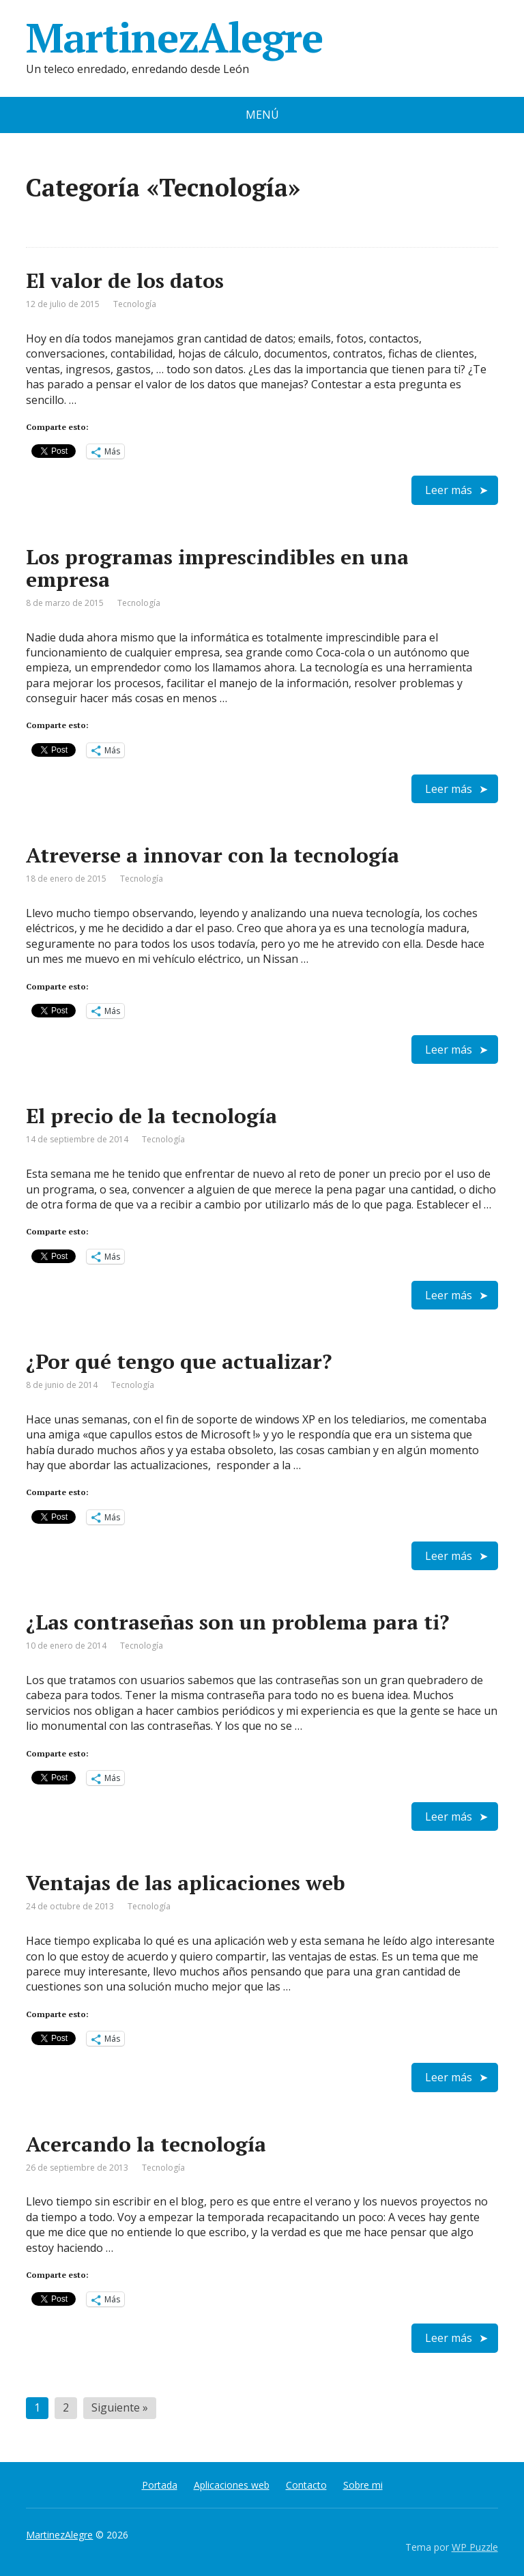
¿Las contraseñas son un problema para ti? (237, 1622)
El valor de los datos (125, 280)
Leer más (448, 489)
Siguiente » (119, 2407)
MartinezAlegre (174, 37)
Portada (159, 2484)
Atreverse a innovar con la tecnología (212, 855)
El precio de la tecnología (151, 1115)
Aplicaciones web (232, 2484)
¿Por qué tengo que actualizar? (179, 1361)
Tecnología (134, 304)
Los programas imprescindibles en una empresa (217, 568)
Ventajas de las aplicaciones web (185, 1882)
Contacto (306, 2484)
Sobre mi (363, 2484)
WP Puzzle (475, 2547)
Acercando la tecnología (146, 2144)
